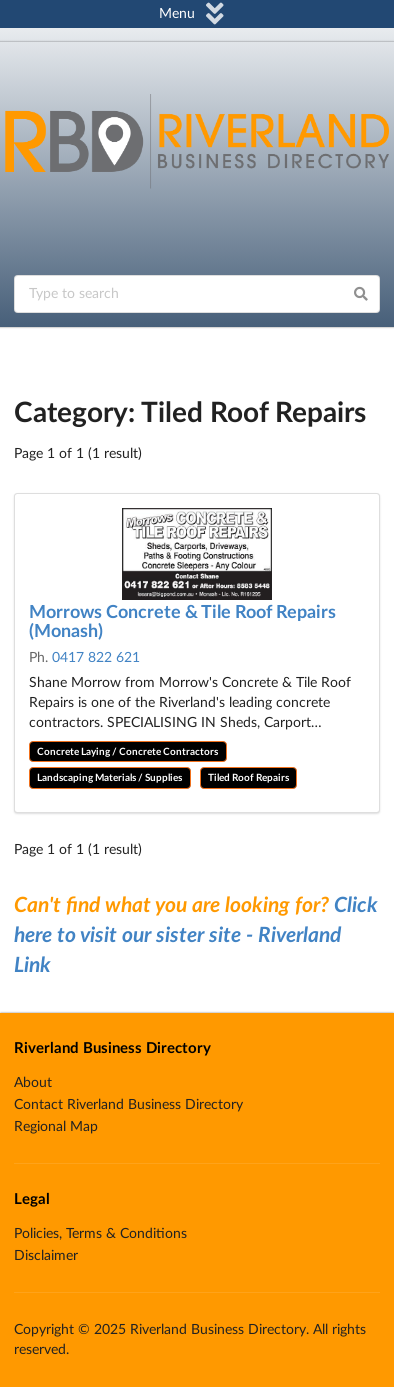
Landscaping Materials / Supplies (109, 778)
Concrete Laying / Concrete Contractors (127, 752)
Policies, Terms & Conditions (100, 1234)
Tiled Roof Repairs (248, 778)
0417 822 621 (96, 658)
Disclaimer (46, 1256)
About (33, 1083)
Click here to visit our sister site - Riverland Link (196, 935)
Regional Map (56, 1127)
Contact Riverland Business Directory (128, 1105)
